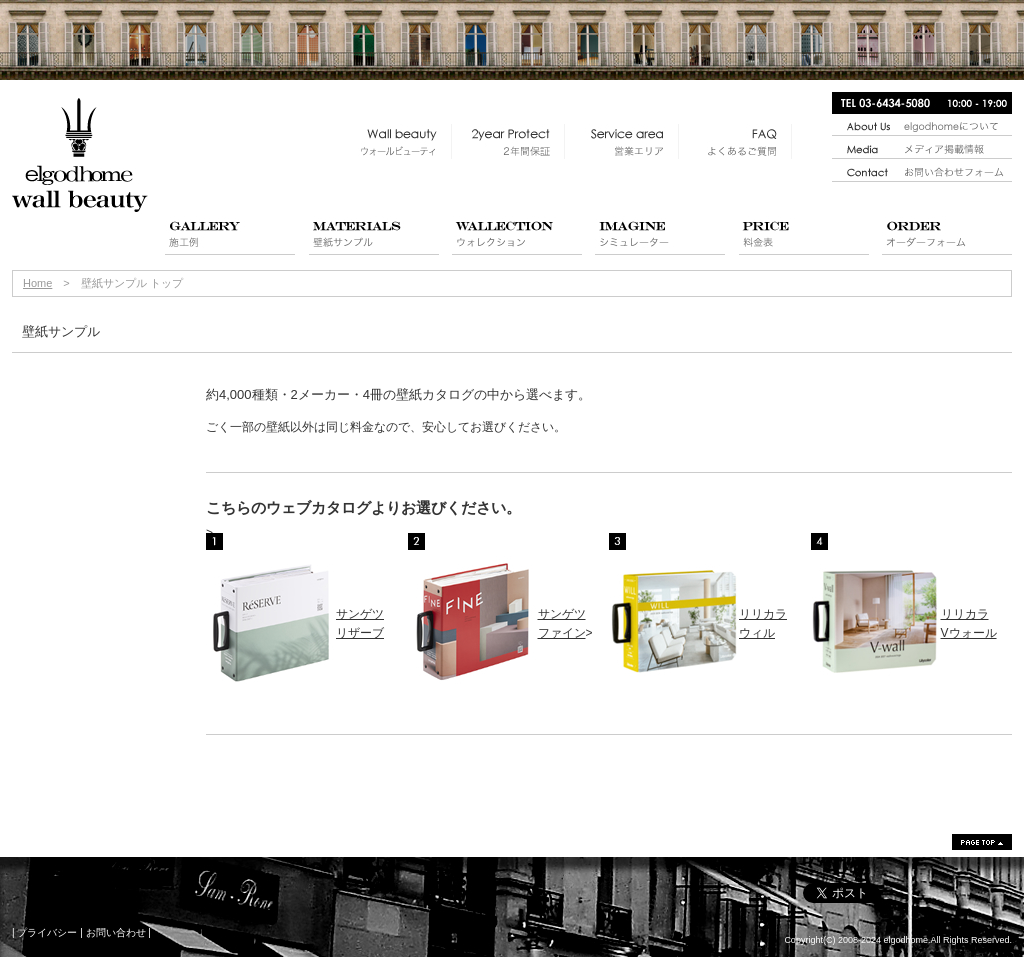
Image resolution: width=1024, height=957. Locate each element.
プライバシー (47, 932)
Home (37, 283)
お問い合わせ (116, 932)
